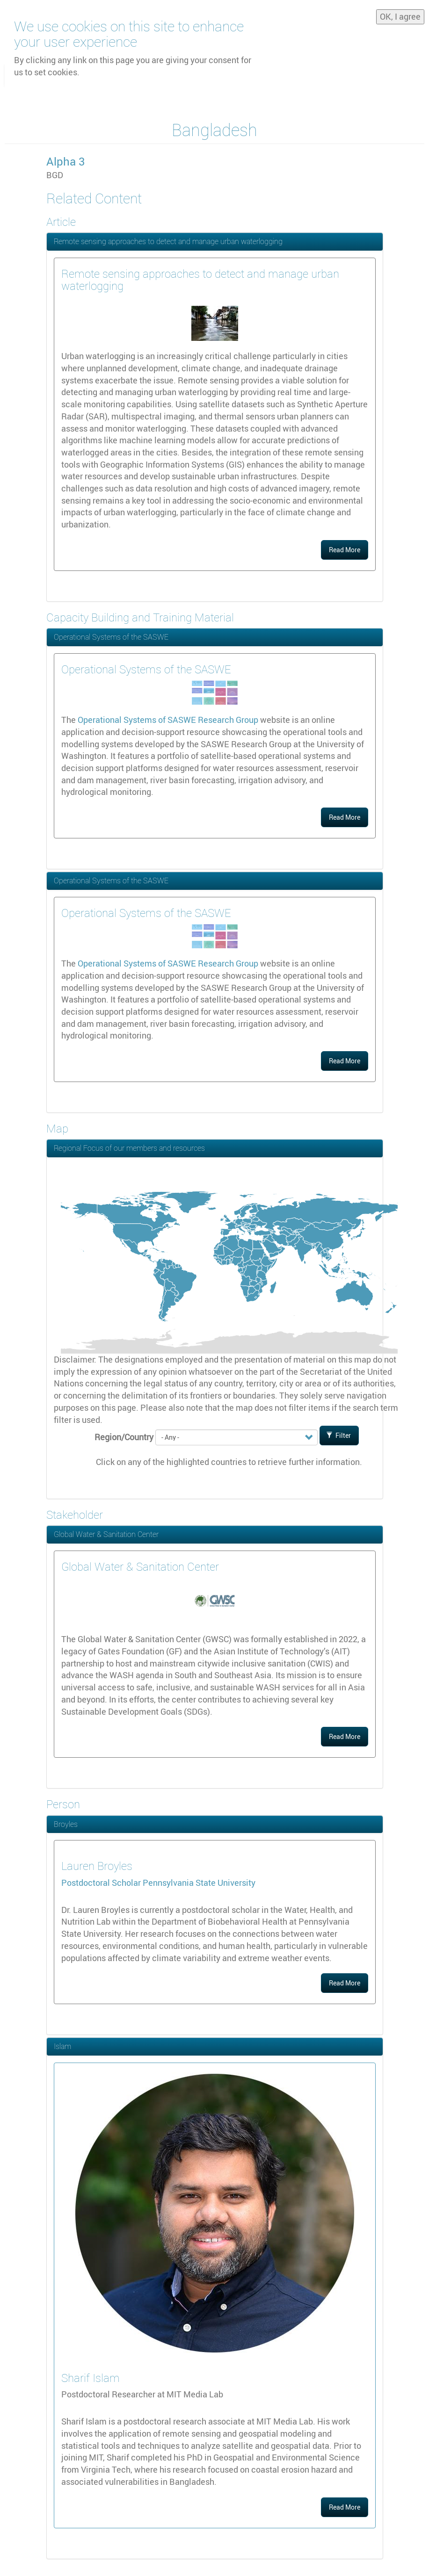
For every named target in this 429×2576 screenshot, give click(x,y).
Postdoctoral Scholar (102, 1882)
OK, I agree (400, 14)
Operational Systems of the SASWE (111, 637)
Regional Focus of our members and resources (129, 1148)
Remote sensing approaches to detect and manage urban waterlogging (168, 241)
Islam (62, 2046)
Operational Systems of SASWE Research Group (168, 719)
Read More (344, 549)
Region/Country (124, 1437)
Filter (338, 1435)
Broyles (66, 1824)
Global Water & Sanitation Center (106, 1534)
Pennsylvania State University (199, 1882)
